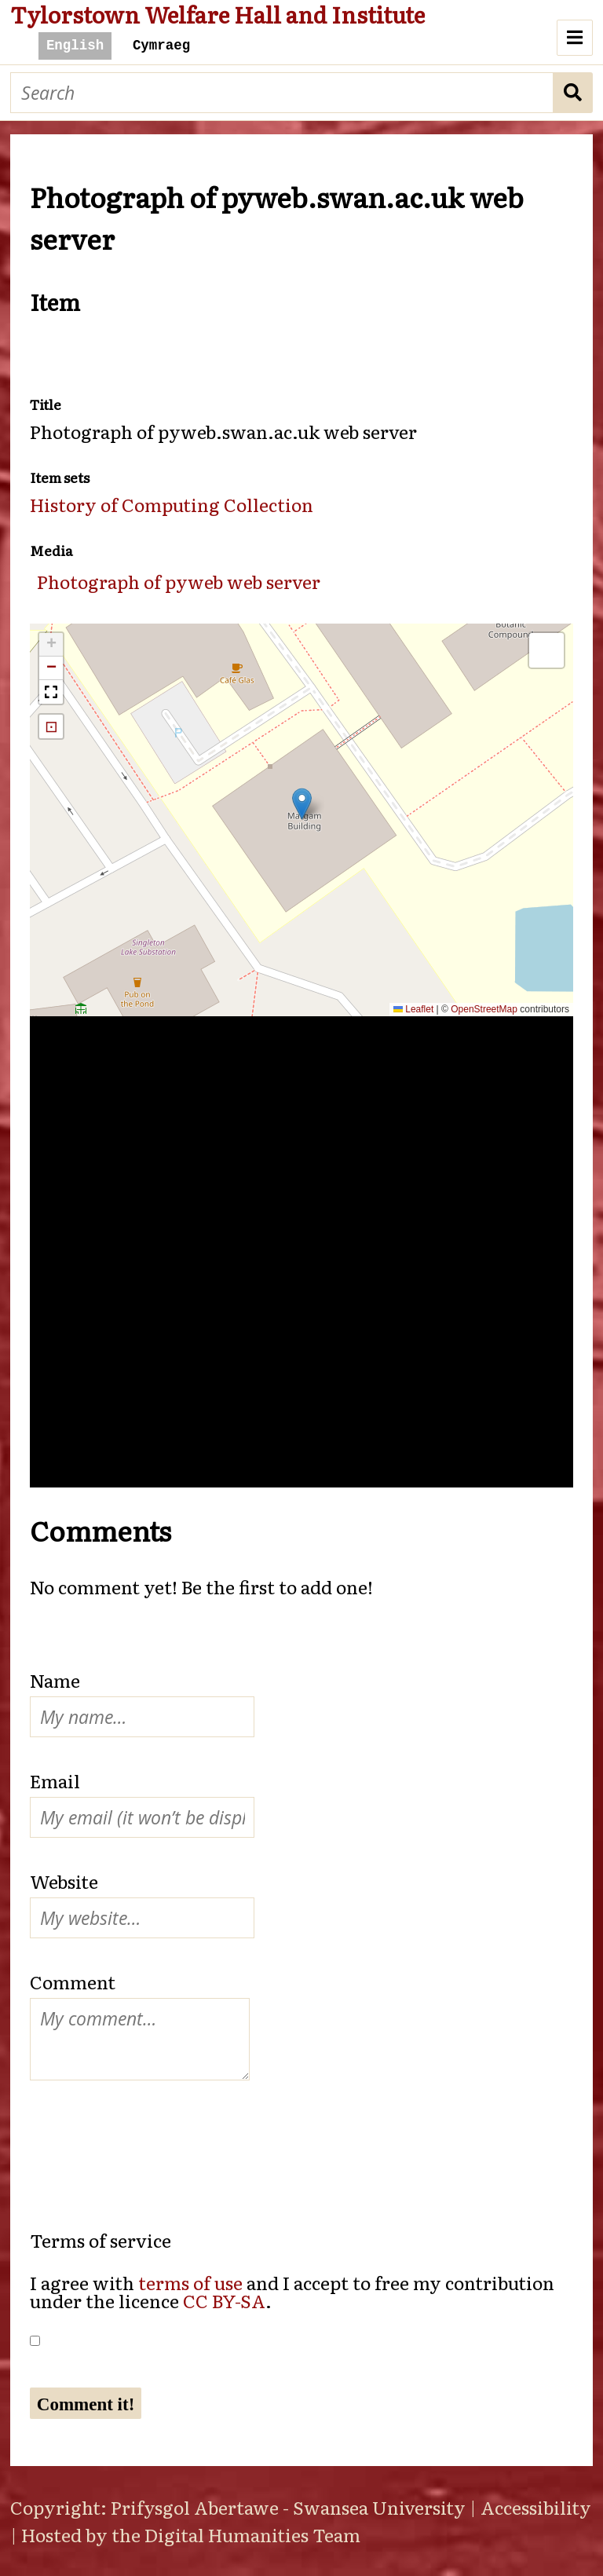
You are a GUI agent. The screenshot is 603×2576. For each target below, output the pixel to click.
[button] (302, 804)
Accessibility (536, 2507)
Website (64, 1881)
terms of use (190, 2282)
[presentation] (149, 2138)
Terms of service (100, 2240)
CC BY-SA (224, 2300)
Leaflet (413, 1009)
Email (55, 1780)
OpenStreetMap (484, 1009)
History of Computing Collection (171, 504)
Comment (72, 1981)
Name (55, 1680)
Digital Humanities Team (252, 2534)
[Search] (282, 93)
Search (573, 93)
